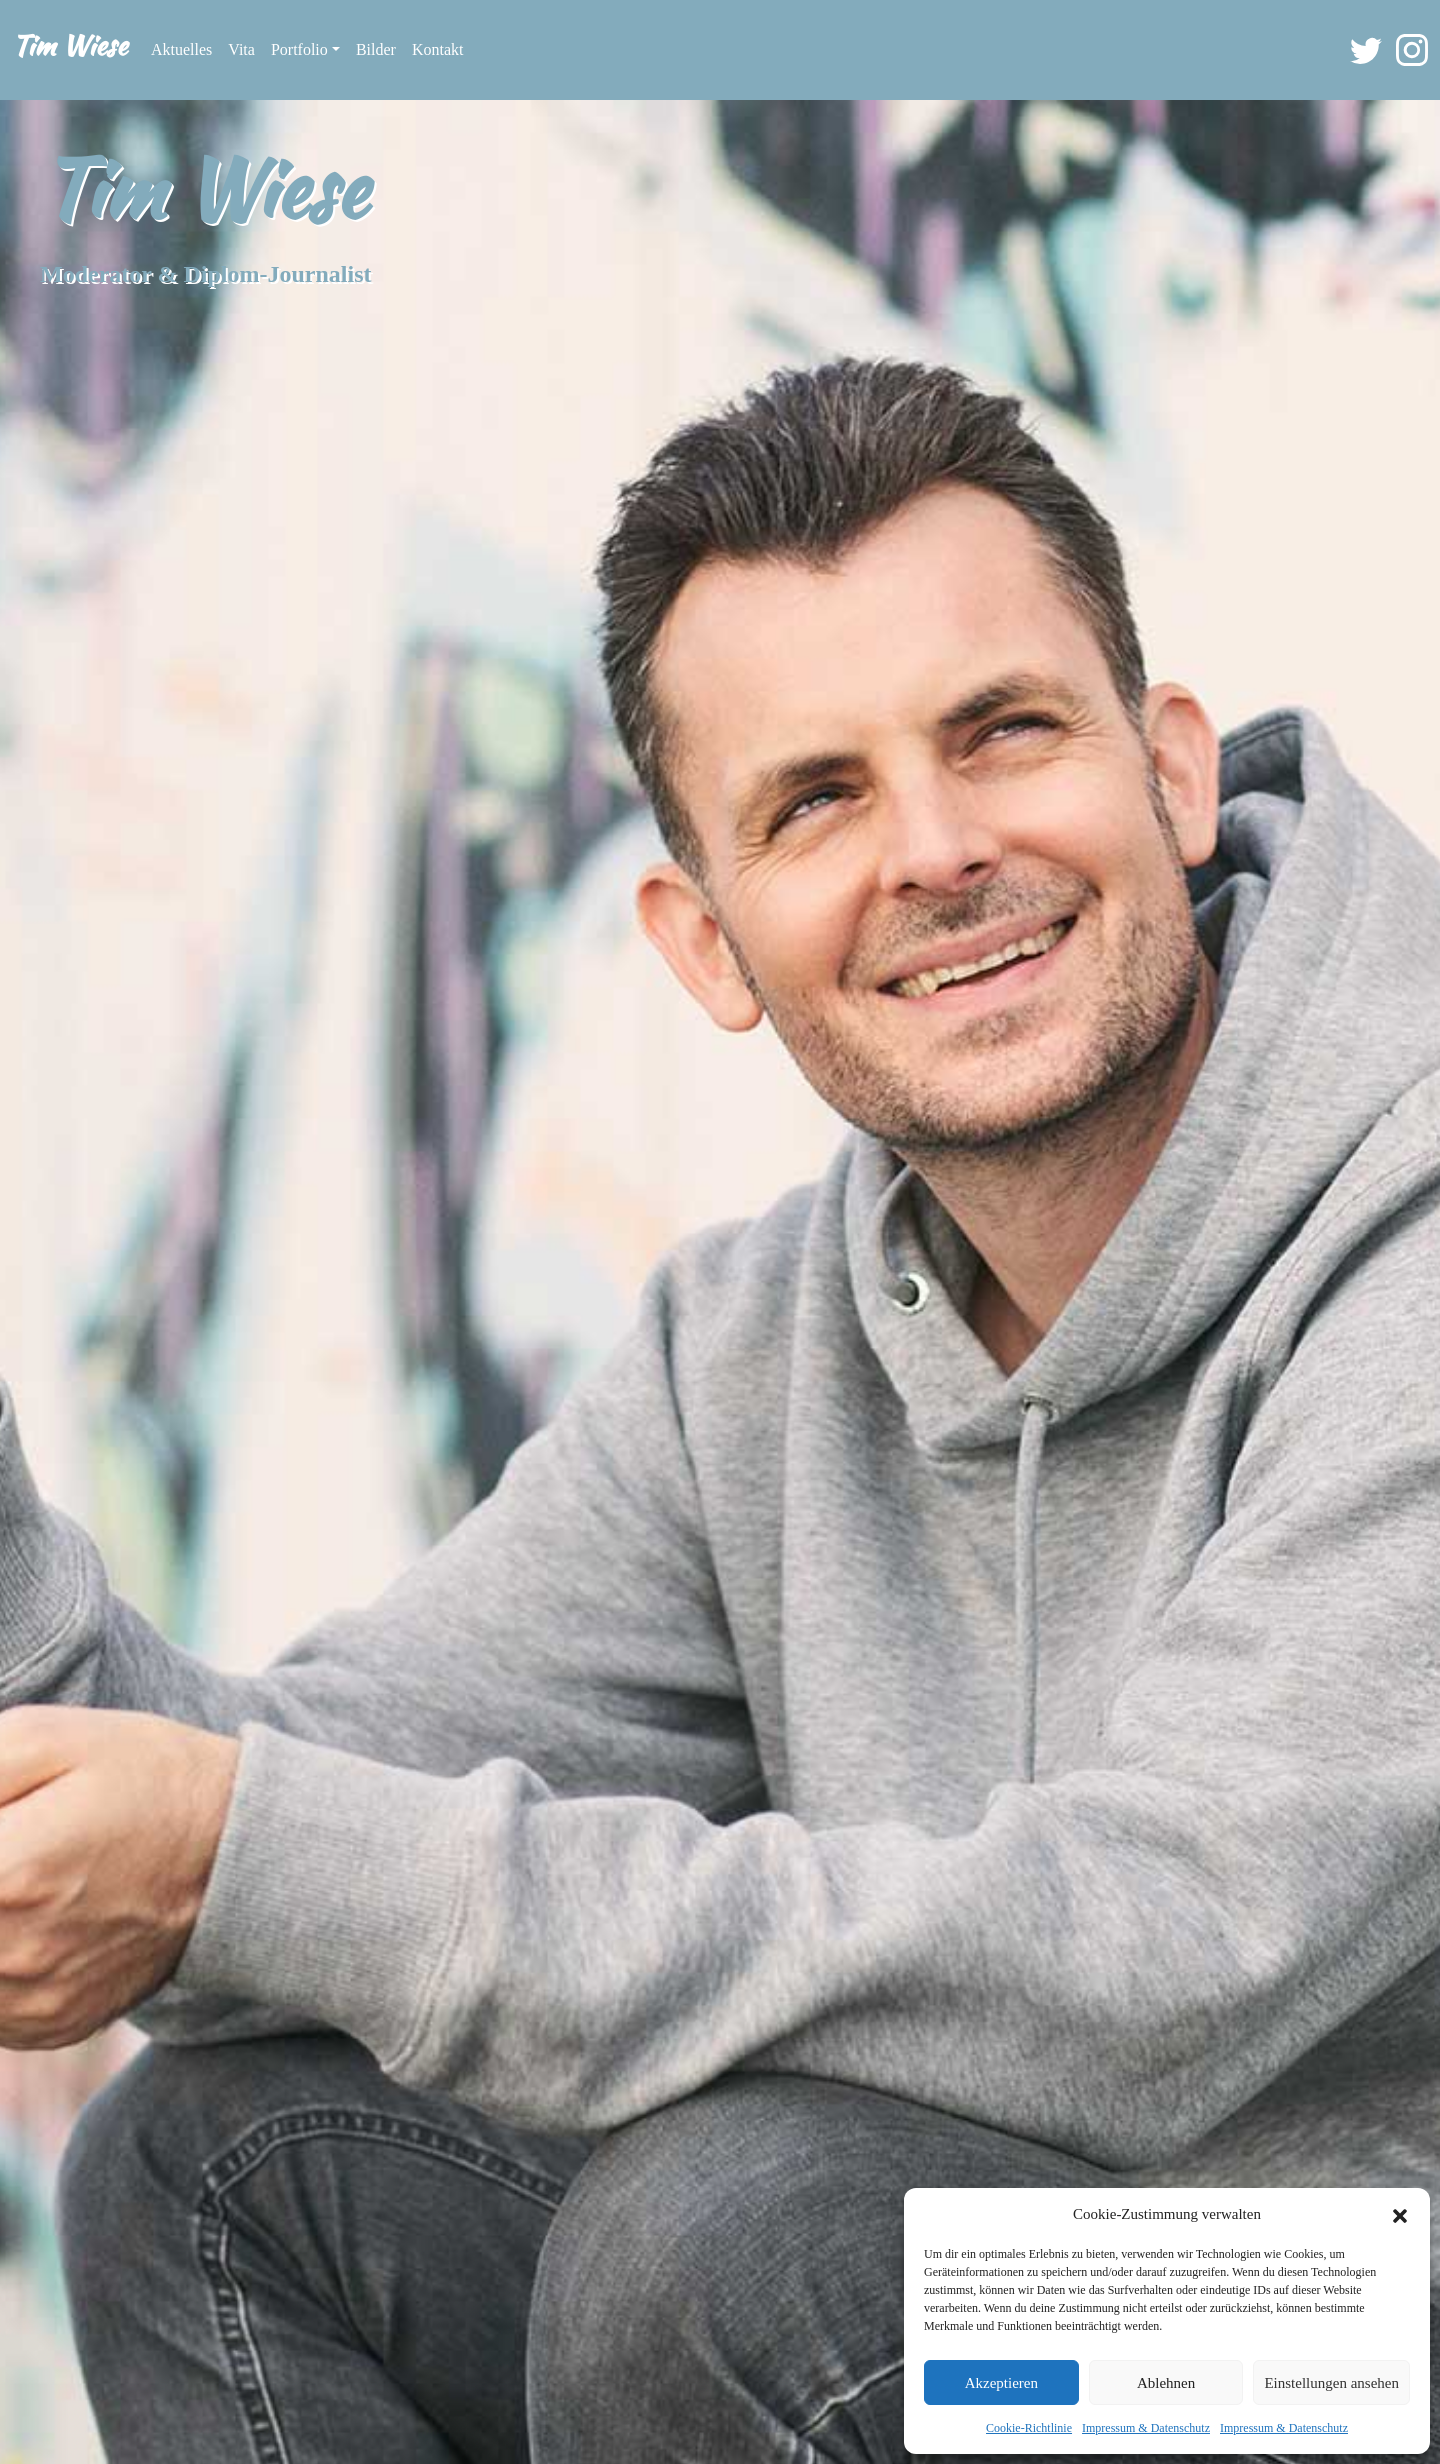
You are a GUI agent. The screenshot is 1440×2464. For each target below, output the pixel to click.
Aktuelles (181, 49)
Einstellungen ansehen (1331, 2383)
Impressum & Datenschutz (1146, 2428)
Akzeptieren (1001, 2383)
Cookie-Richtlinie (1029, 2428)
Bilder (376, 49)
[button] (1400, 2214)
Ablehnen (1166, 2383)
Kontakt (438, 49)
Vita (241, 49)
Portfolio (299, 49)
